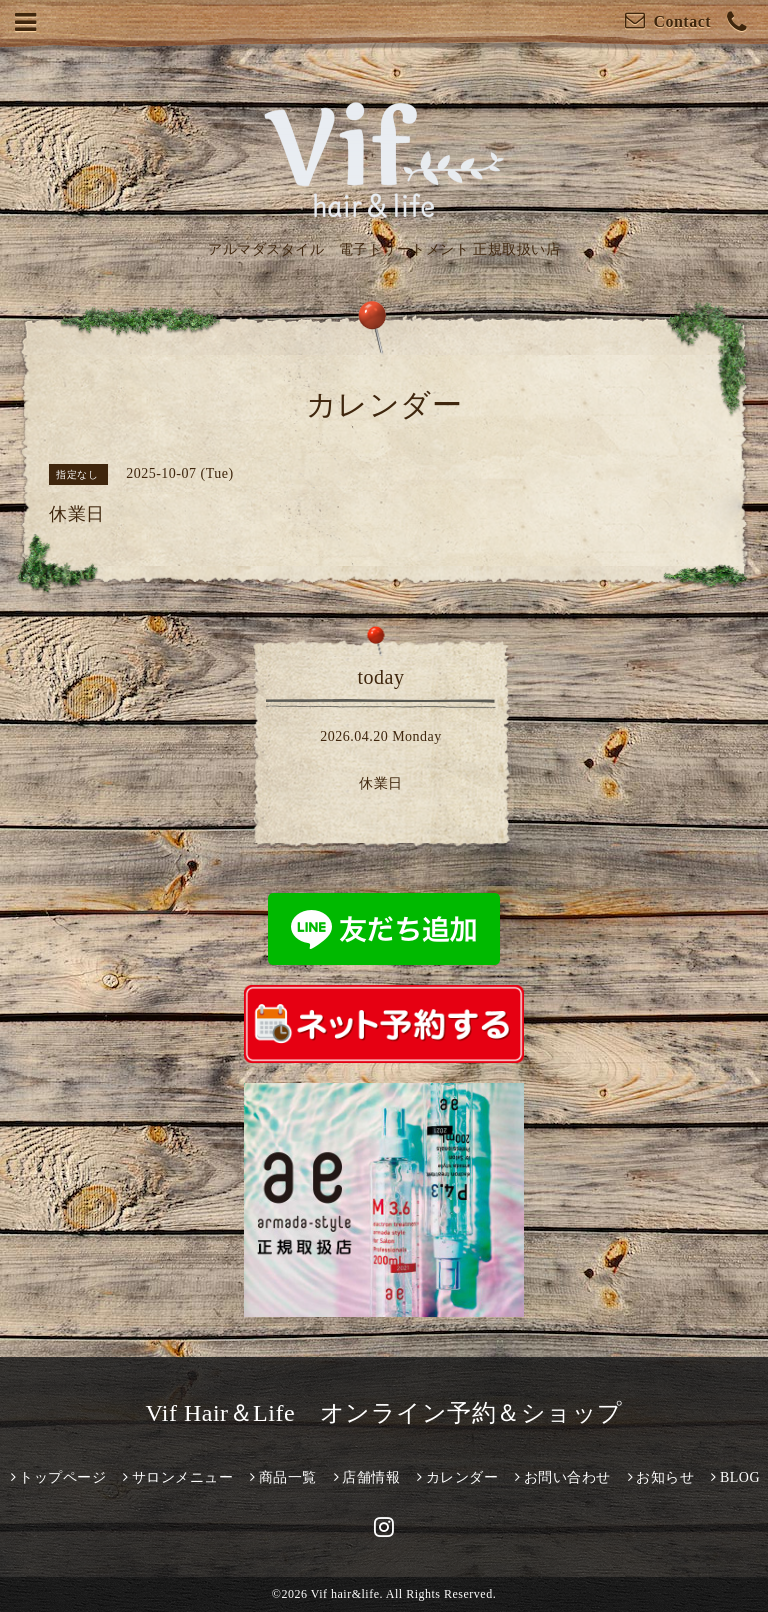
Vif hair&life (345, 1594)
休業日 (381, 783)
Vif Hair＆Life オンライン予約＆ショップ (383, 1413)
